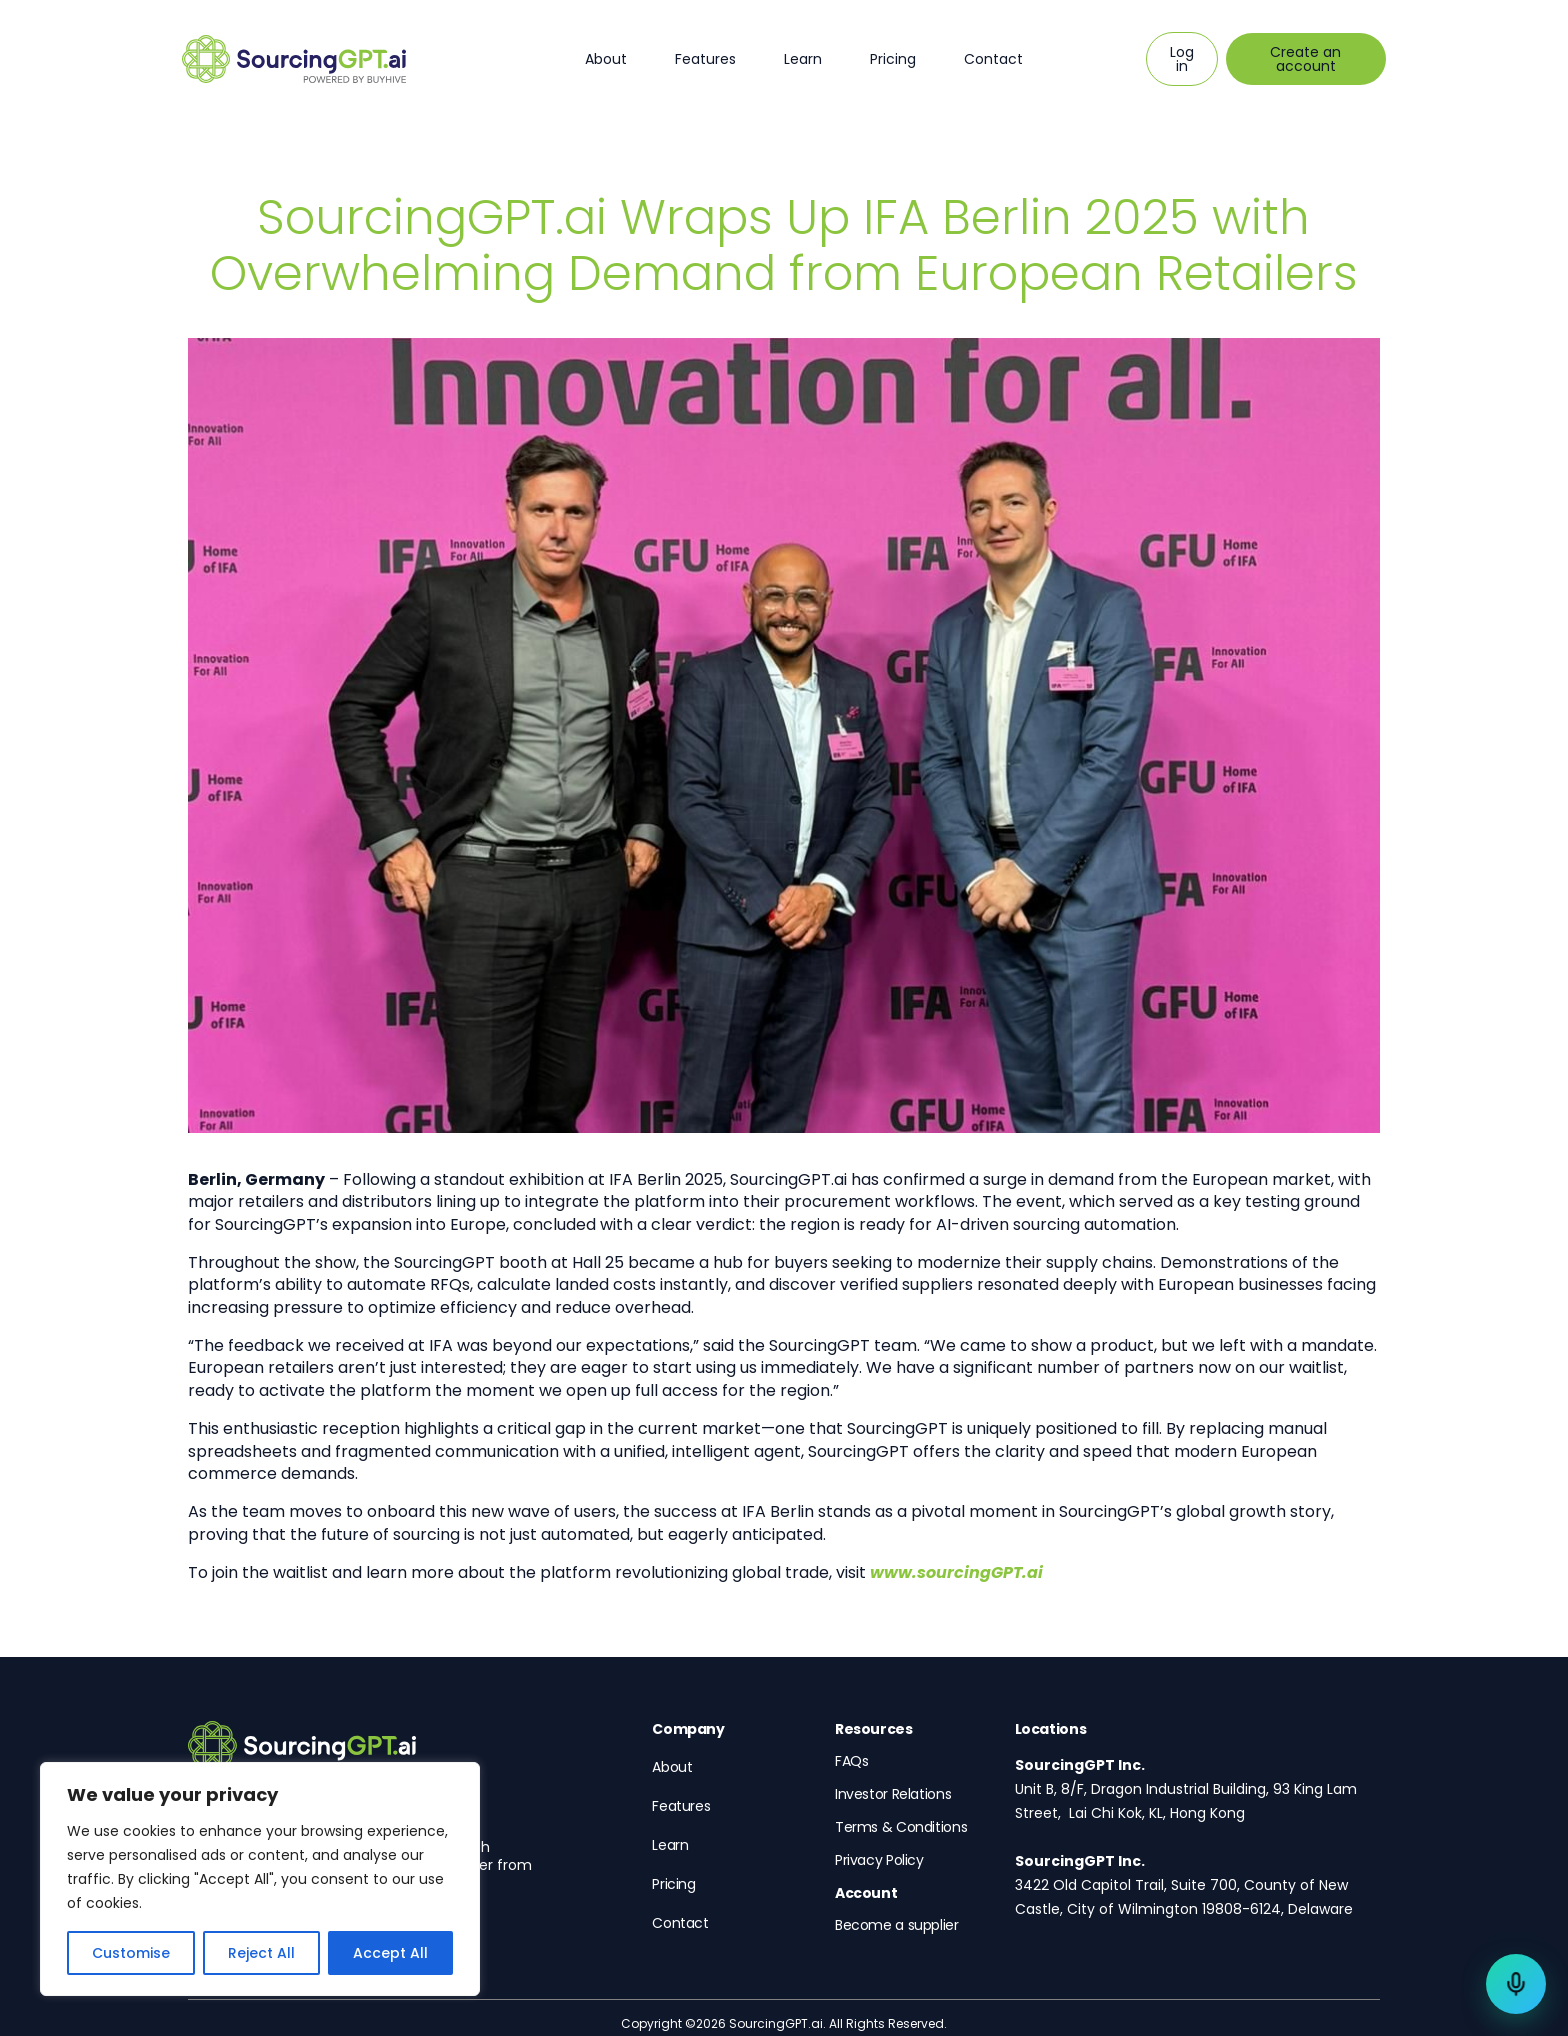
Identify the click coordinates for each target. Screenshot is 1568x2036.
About (606, 59)
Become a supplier (897, 1925)
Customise (131, 1953)
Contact (993, 59)
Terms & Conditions (901, 1827)
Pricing (893, 59)
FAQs (852, 1761)
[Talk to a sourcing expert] (1516, 1984)
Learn (803, 59)
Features (705, 59)
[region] (260, 1879)
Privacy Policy (879, 1860)
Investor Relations (893, 1794)
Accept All (390, 1953)
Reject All (261, 1953)
